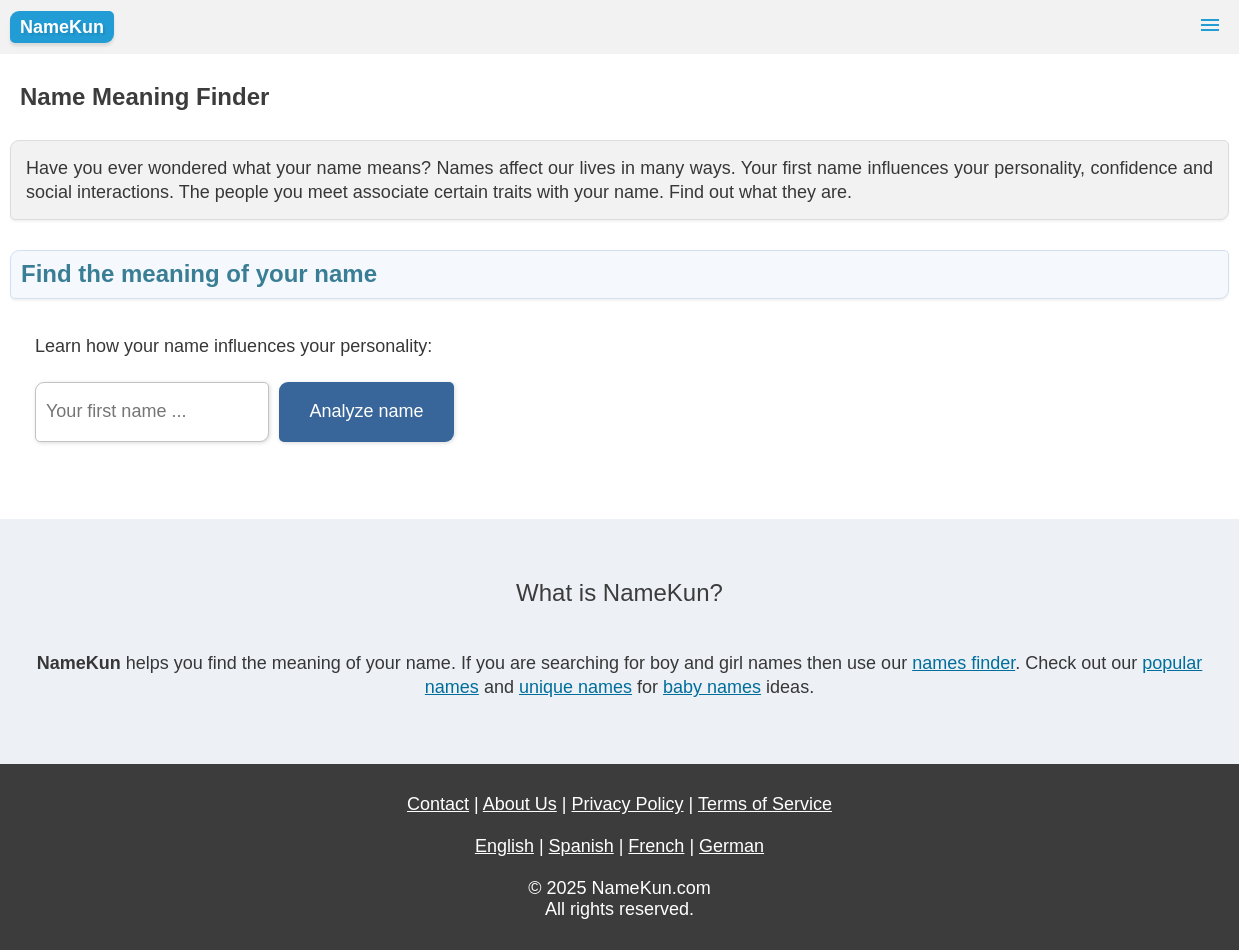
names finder (963, 663)
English (504, 846)
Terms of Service (765, 804)
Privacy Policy (628, 804)
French (656, 846)
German (731, 846)
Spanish (581, 846)
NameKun (62, 27)
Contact (438, 804)
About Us (520, 804)
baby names (712, 687)
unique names (575, 687)
